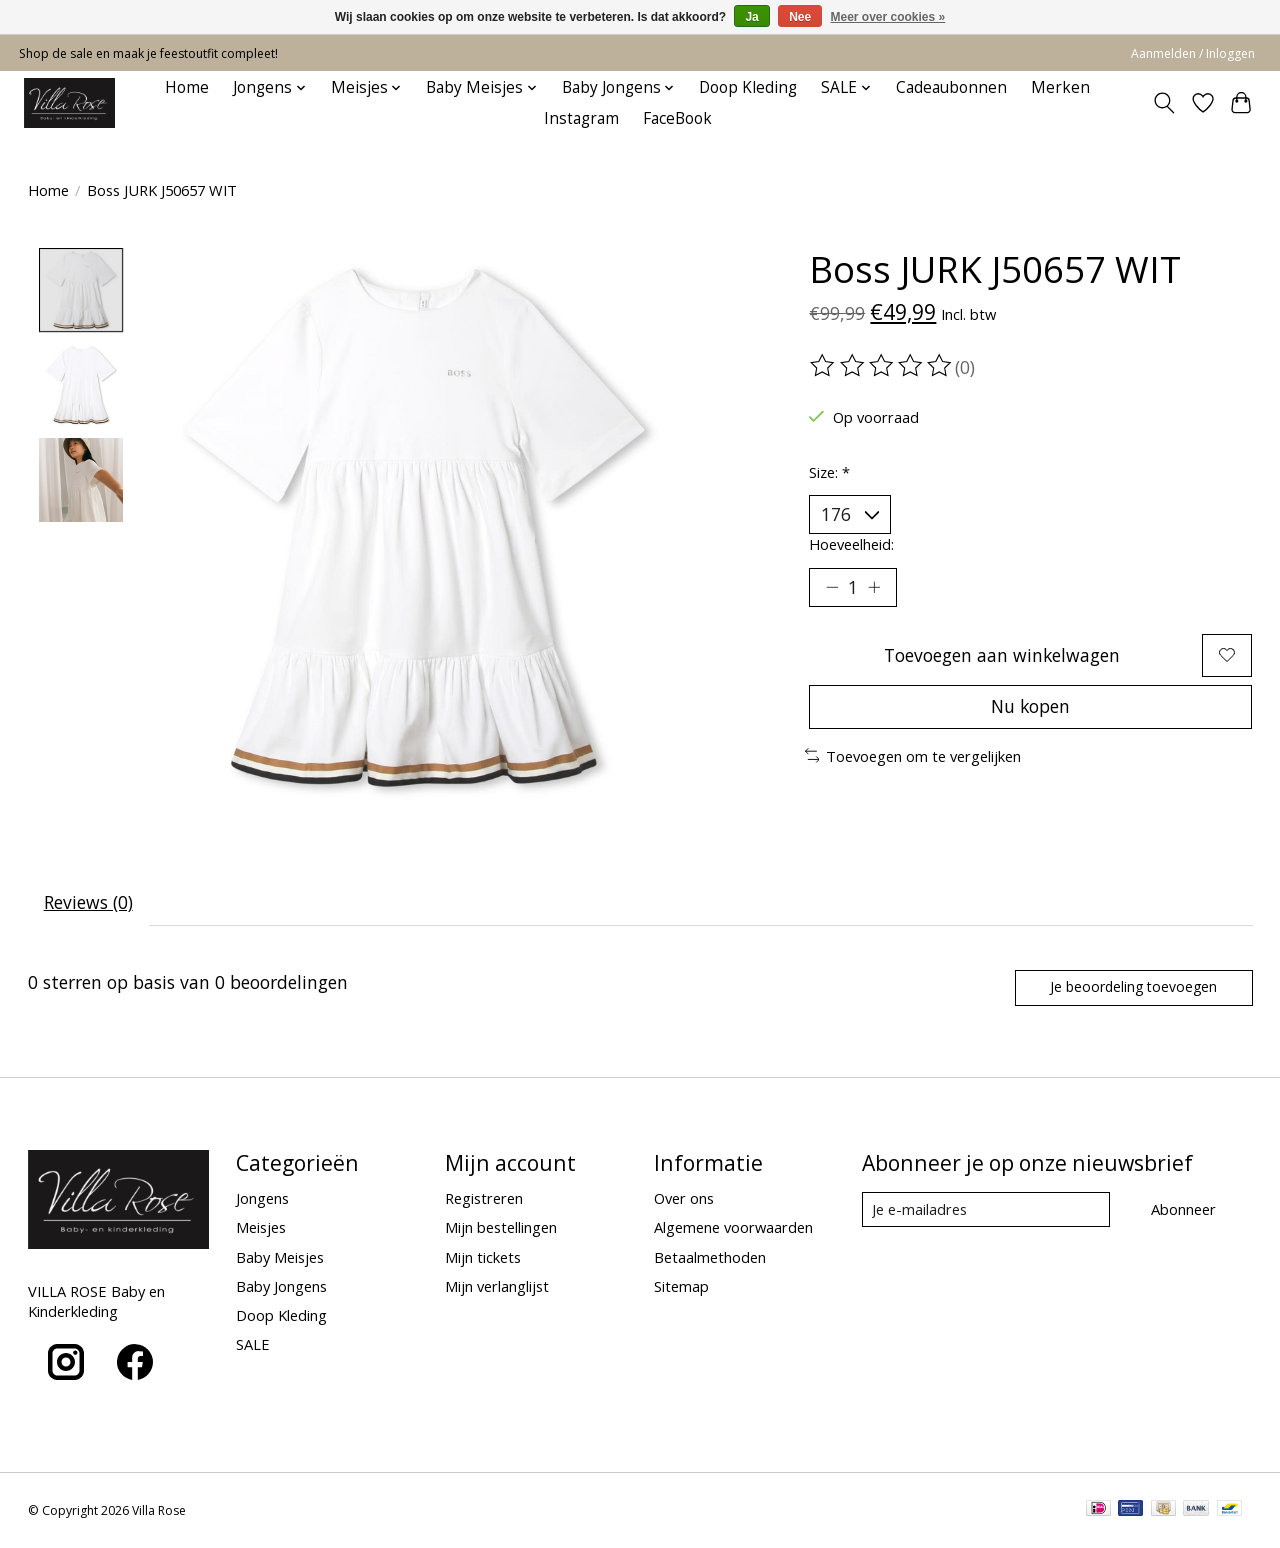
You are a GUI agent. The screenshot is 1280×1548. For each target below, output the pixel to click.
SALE (253, 1345)
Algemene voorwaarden (733, 1229)
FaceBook (677, 118)
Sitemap (681, 1287)
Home (187, 87)
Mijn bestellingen (501, 1229)
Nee (800, 17)
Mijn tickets (483, 1258)
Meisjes (261, 1229)
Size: (829, 472)
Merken (1060, 87)
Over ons (684, 1199)
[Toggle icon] (1163, 103)
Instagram (581, 118)
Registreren (484, 1199)
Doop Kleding (748, 87)
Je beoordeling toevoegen (1131, 987)
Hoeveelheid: (851, 544)
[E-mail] (985, 1211)
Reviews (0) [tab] (88, 902)
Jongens (262, 1199)
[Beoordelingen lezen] (882, 366)
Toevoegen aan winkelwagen (1001, 656)
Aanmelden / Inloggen (1193, 53)
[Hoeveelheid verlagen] (832, 588)
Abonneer (1183, 1210)
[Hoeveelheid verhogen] (875, 588)
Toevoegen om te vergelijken (913, 758)
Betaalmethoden (710, 1258)
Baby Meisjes (280, 1258)
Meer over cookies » (888, 17)
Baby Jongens (281, 1287)
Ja (751, 17)
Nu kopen (1031, 708)
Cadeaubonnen (951, 87)
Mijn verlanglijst (497, 1287)
